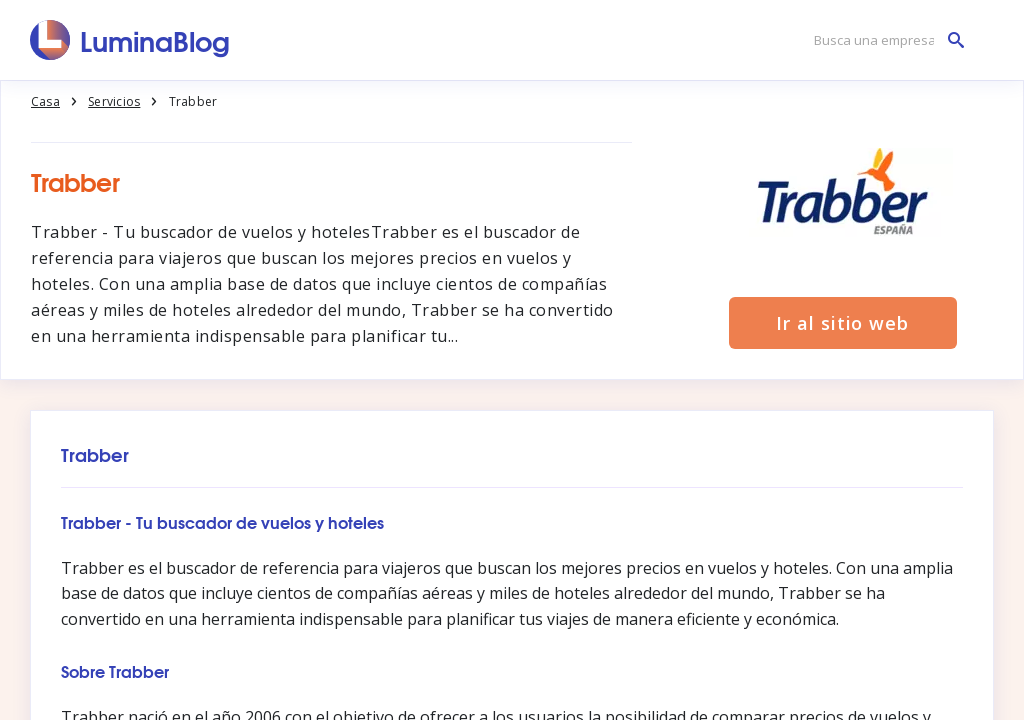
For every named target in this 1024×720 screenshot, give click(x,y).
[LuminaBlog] (130, 40)
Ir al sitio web (842, 323)
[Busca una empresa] (884, 40)
